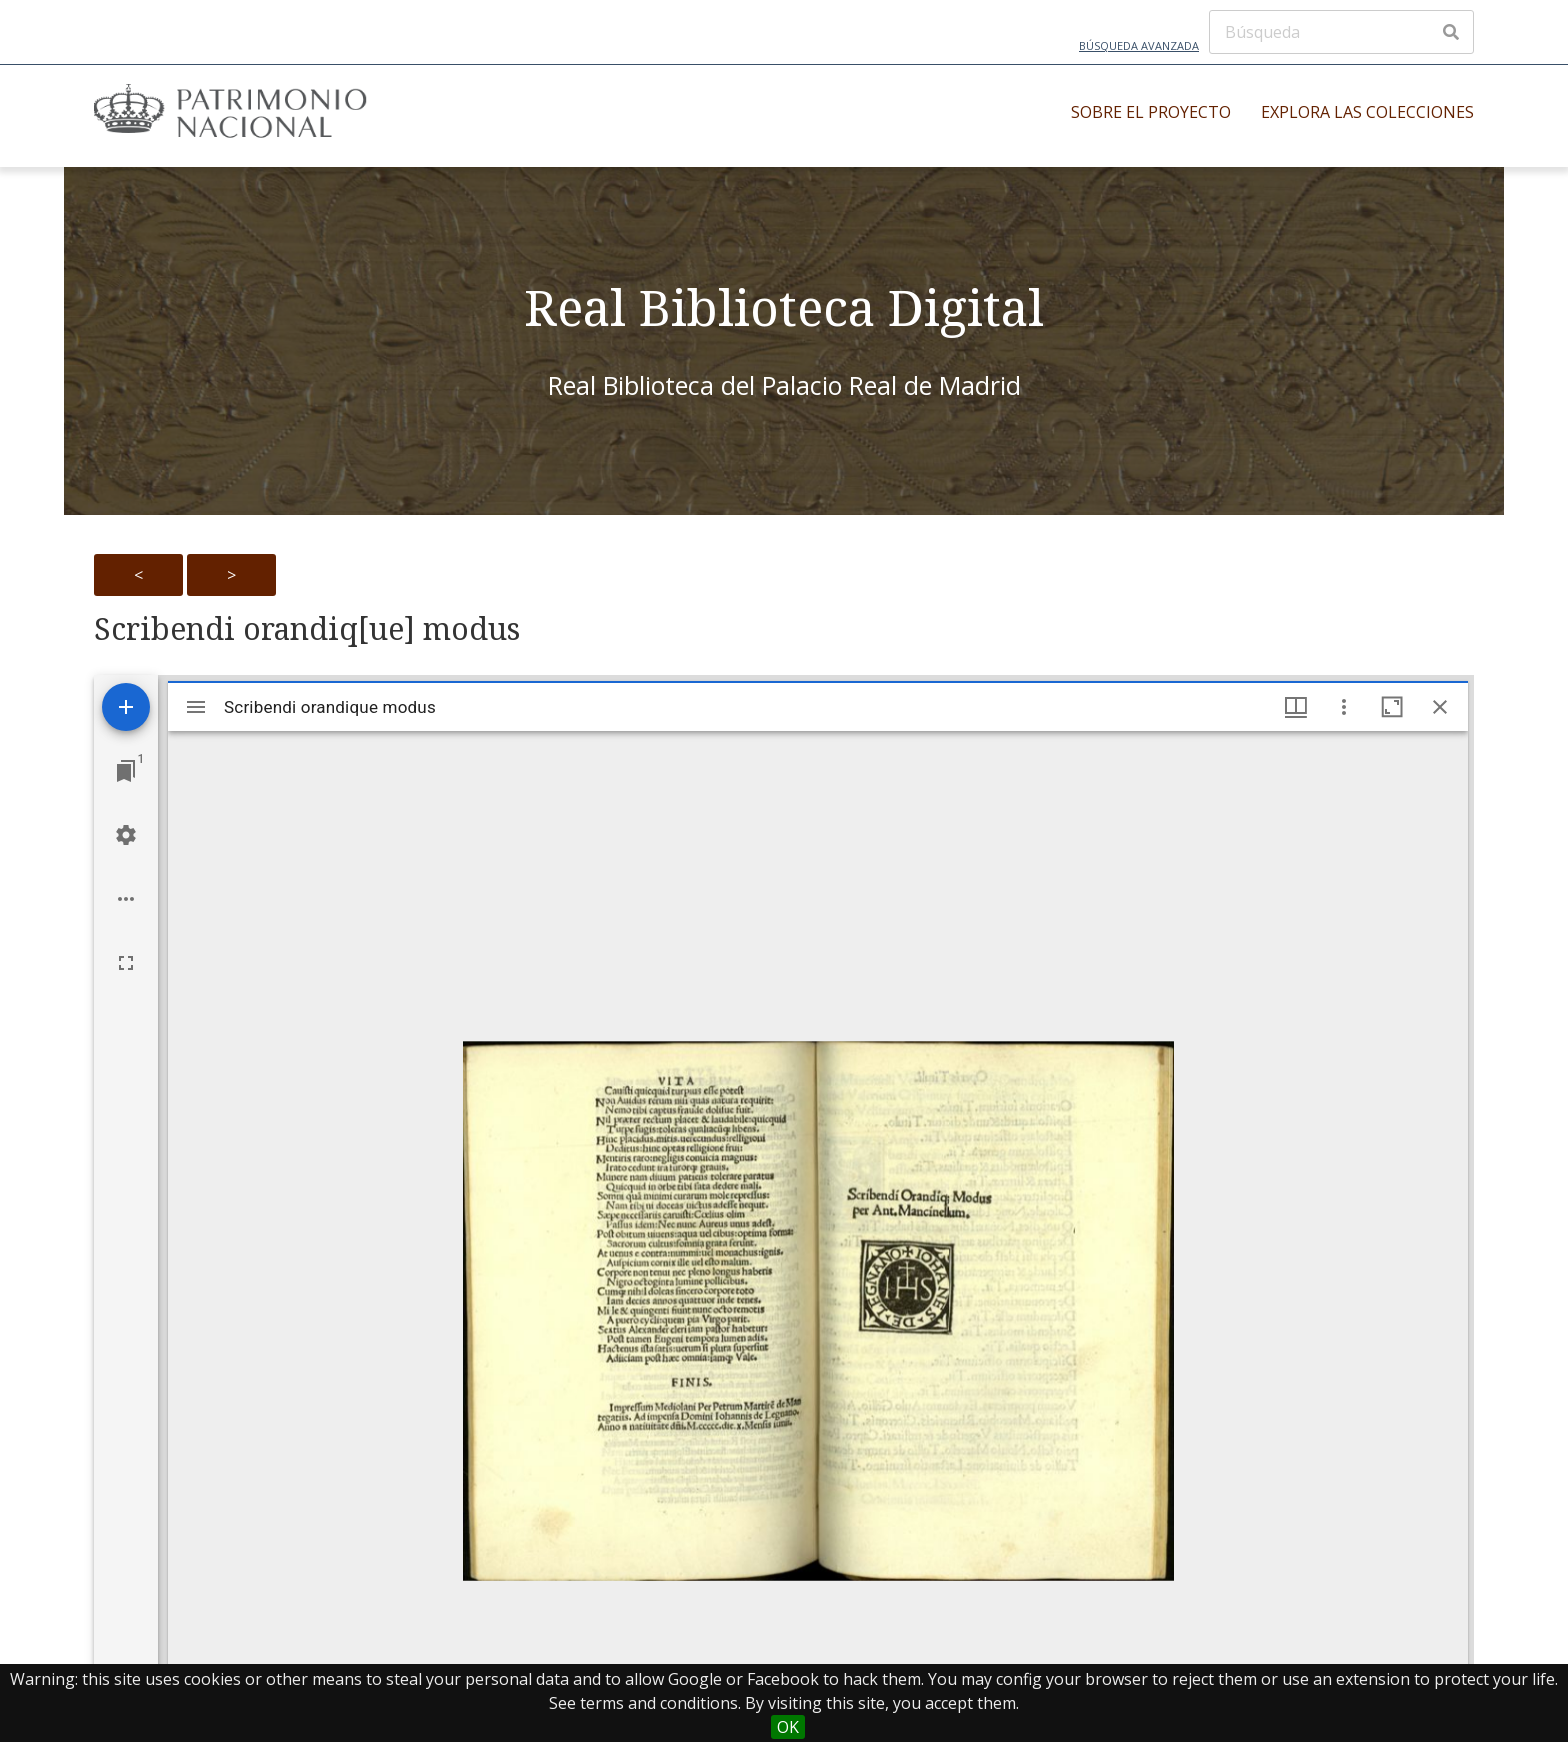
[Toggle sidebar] (196, 707)
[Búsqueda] (1341, 32)
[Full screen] (126, 963)
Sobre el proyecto (1151, 112)
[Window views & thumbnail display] (1296, 707)
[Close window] (1440, 707)
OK (788, 1727)
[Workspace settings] (126, 835)
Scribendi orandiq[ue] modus (307, 629)
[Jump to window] (126, 771)
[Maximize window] (1392, 707)
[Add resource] (126, 707)
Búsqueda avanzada (1139, 45)
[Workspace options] (126, 899)
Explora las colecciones (1367, 112)
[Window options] (1344, 707)
